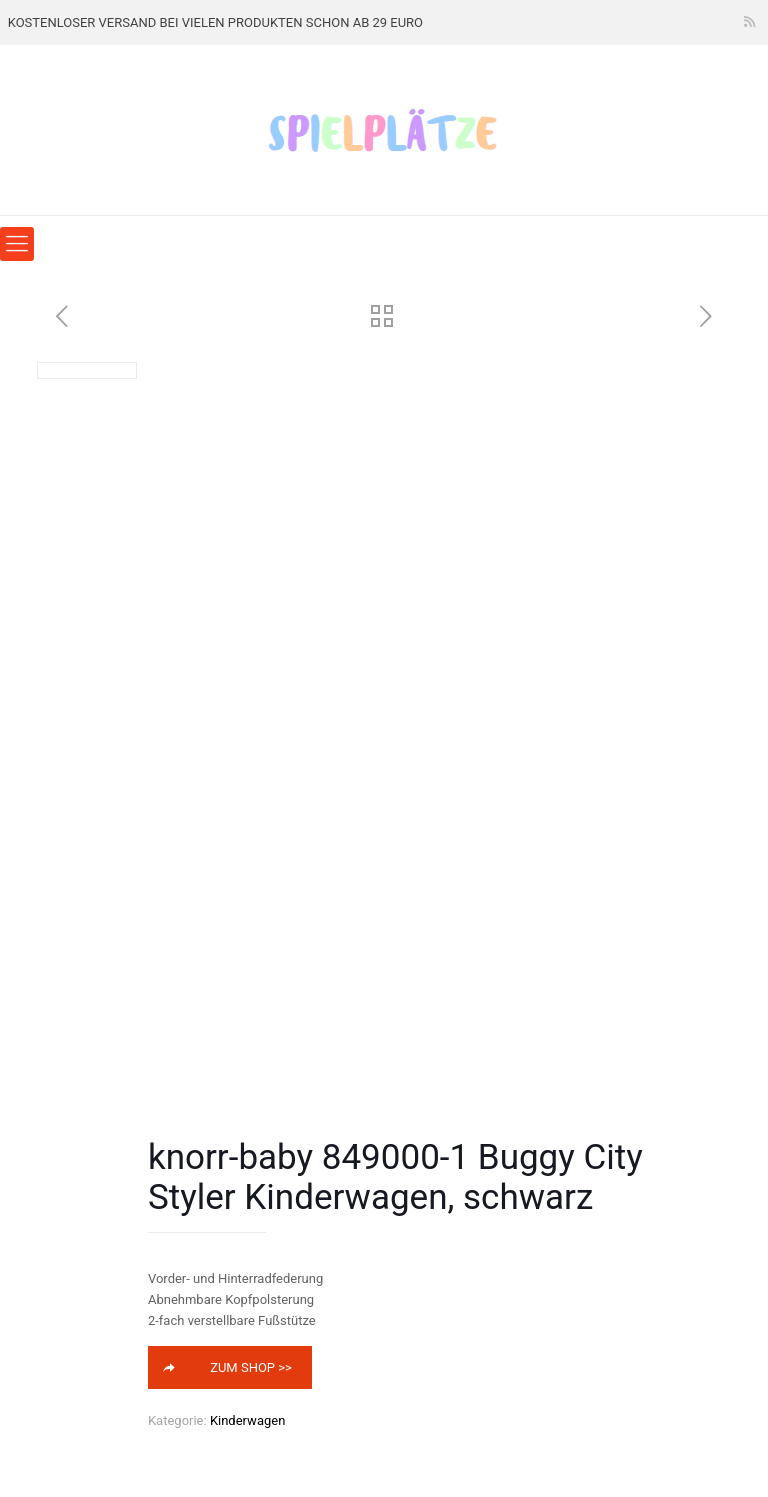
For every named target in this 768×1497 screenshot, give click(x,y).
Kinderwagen (247, 1420)
